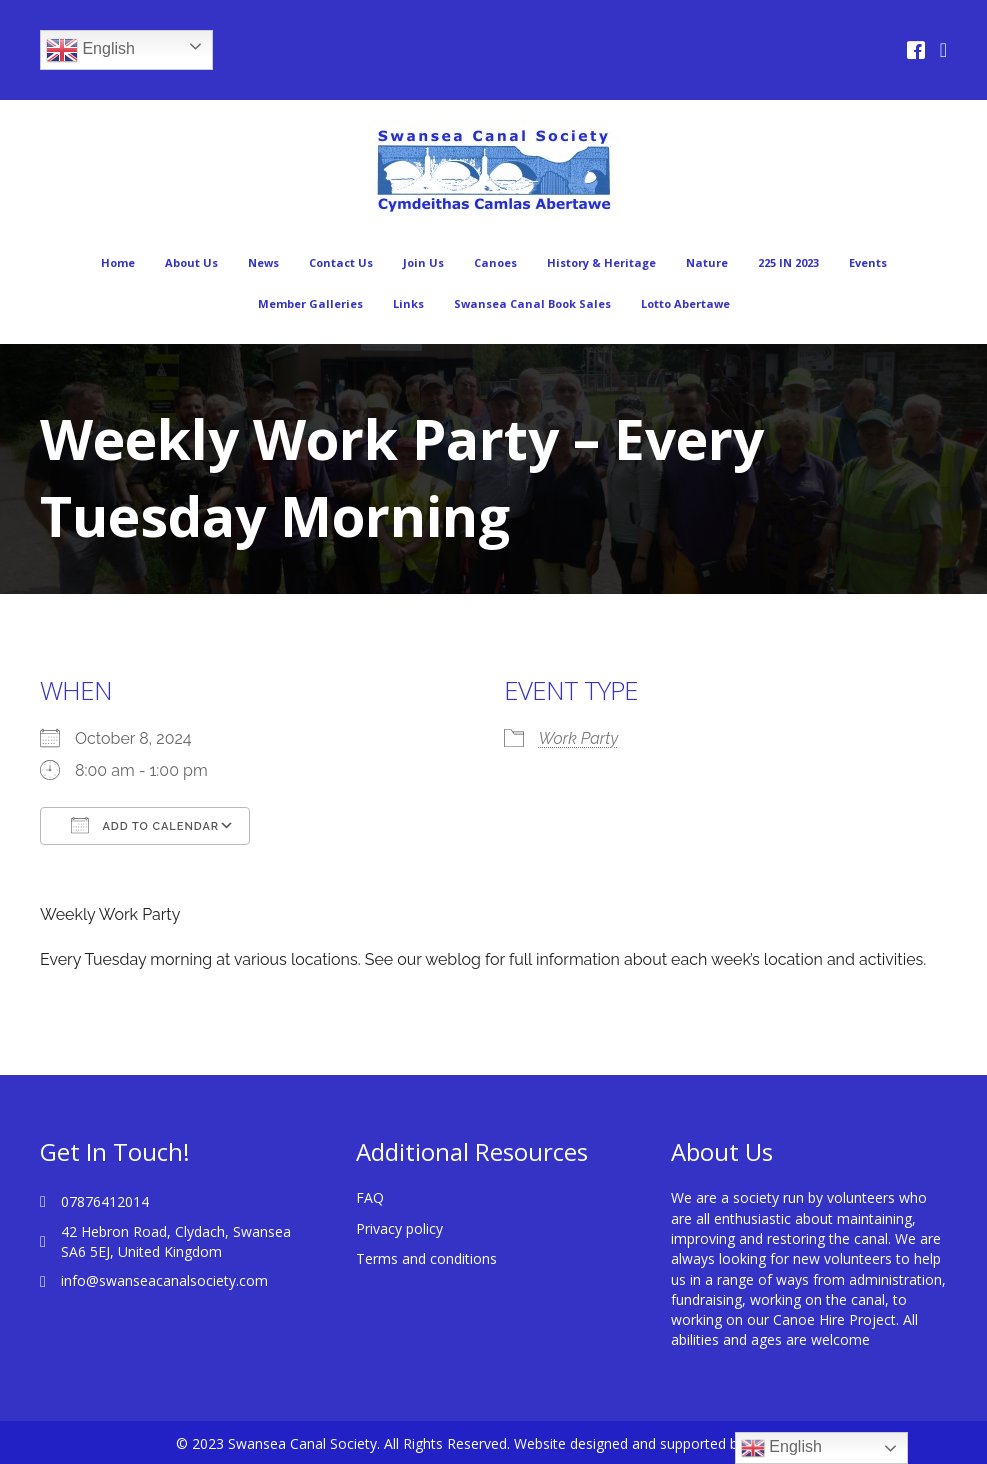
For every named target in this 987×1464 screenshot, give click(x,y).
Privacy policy (399, 1228)
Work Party (579, 738)
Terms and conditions (426, 1258)
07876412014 (105, 1201)
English (90, 50)
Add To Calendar (145, 825)
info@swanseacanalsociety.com (164, 1280)
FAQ (370, 1197)
